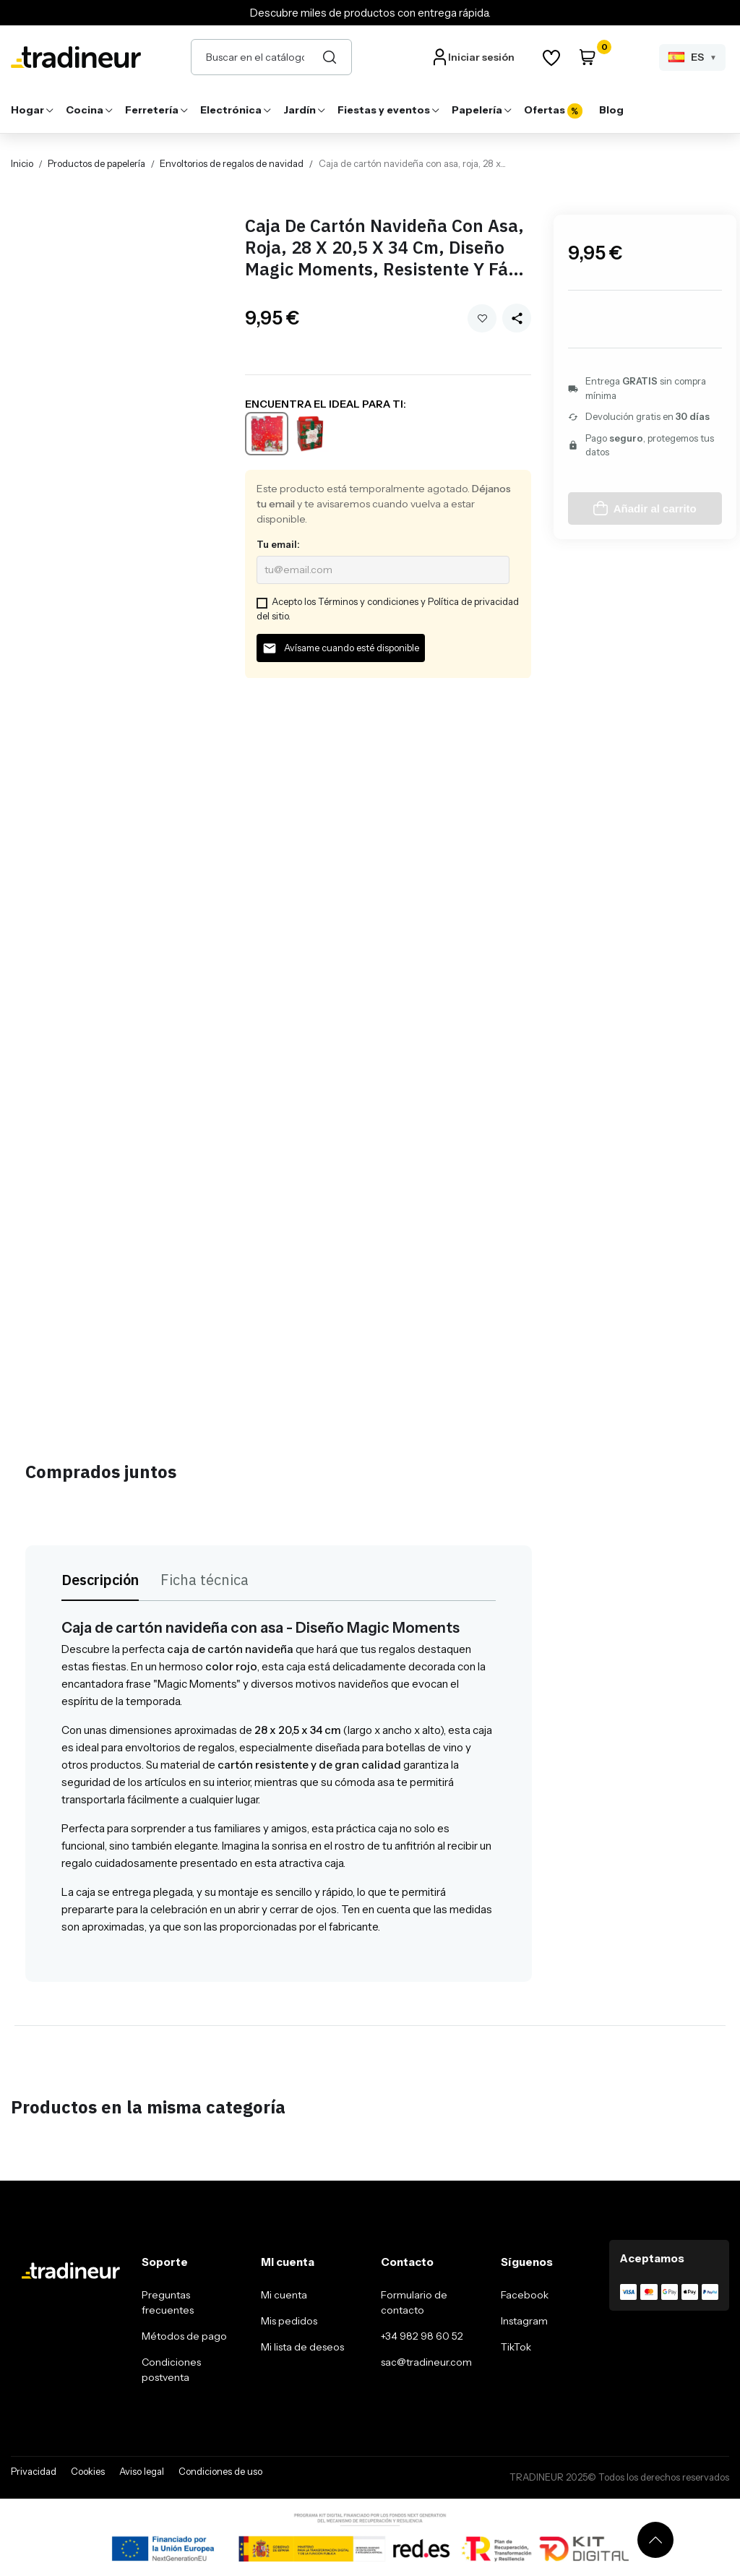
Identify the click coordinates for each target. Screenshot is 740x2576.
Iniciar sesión (481, 57)
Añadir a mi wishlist (482, 318)
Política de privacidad (473, 601)
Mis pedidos (289, 2320)
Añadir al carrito (645, 508)
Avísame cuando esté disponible (340, 648)
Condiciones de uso (220, 2471)
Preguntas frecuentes (168, 2302)
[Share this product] (516, 318)
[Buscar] (329, 57)
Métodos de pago (184, 2336)
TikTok (516, 2346)
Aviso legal (141, 2471)
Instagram (524, 2320)
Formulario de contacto (414, 2302)
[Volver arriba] (655, 2540)
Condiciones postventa (171, 2370)
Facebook (524, 2294)
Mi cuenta (284, 2294)
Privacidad (33, 2471)
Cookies (88, 2471)
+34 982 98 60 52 (422, 2336)
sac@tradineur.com (426, 2362)
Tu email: (278, 544)
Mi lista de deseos (302, 2346)
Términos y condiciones (368, 601)
